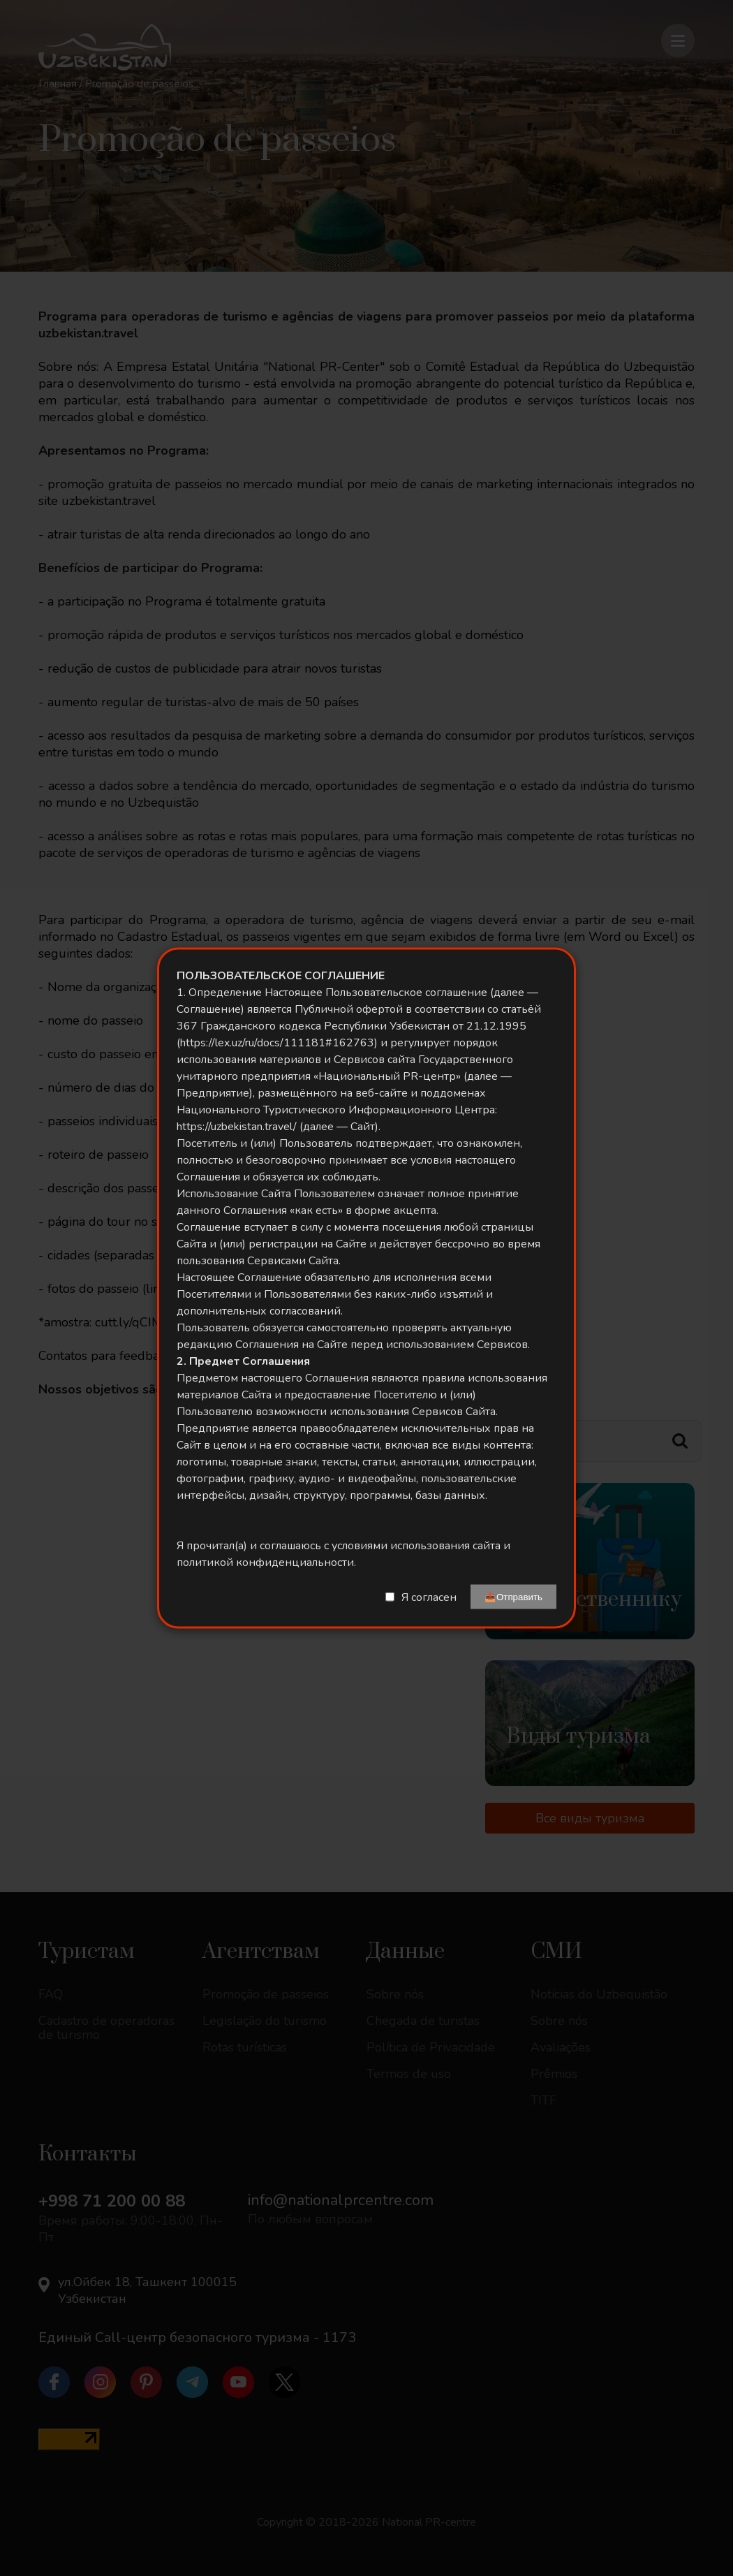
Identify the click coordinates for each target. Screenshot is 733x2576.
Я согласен (429, 1596)
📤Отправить (513, 1597)
